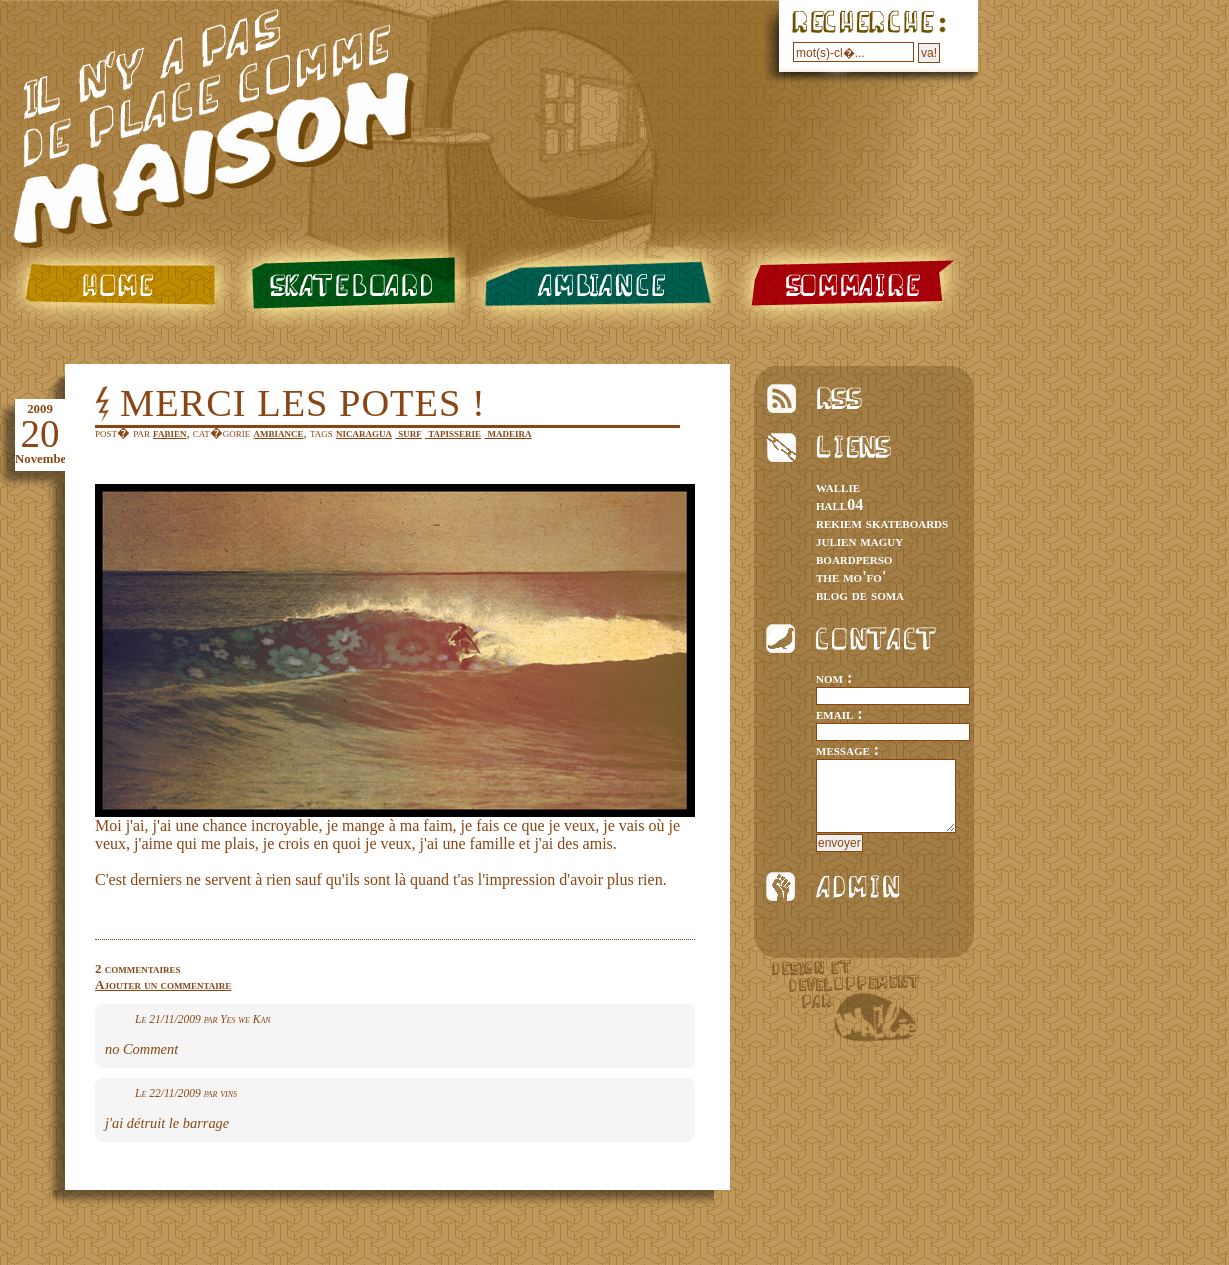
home (116, 284)
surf (408, 433)
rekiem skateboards (882, 522)
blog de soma (860, 594)
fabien (169, 433)
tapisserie (453, 433)
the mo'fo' (851, 576)
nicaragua (364, 433)
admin (841, 886)
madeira (507, 433)
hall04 (839, 504)
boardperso (854, 558)
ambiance (601, 284)
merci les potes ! (303, 403)
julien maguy (859, 540)
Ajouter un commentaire (163, 984)
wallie (838, 486)
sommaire (853, 284)
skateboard (349, 284)
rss (841, 398)
